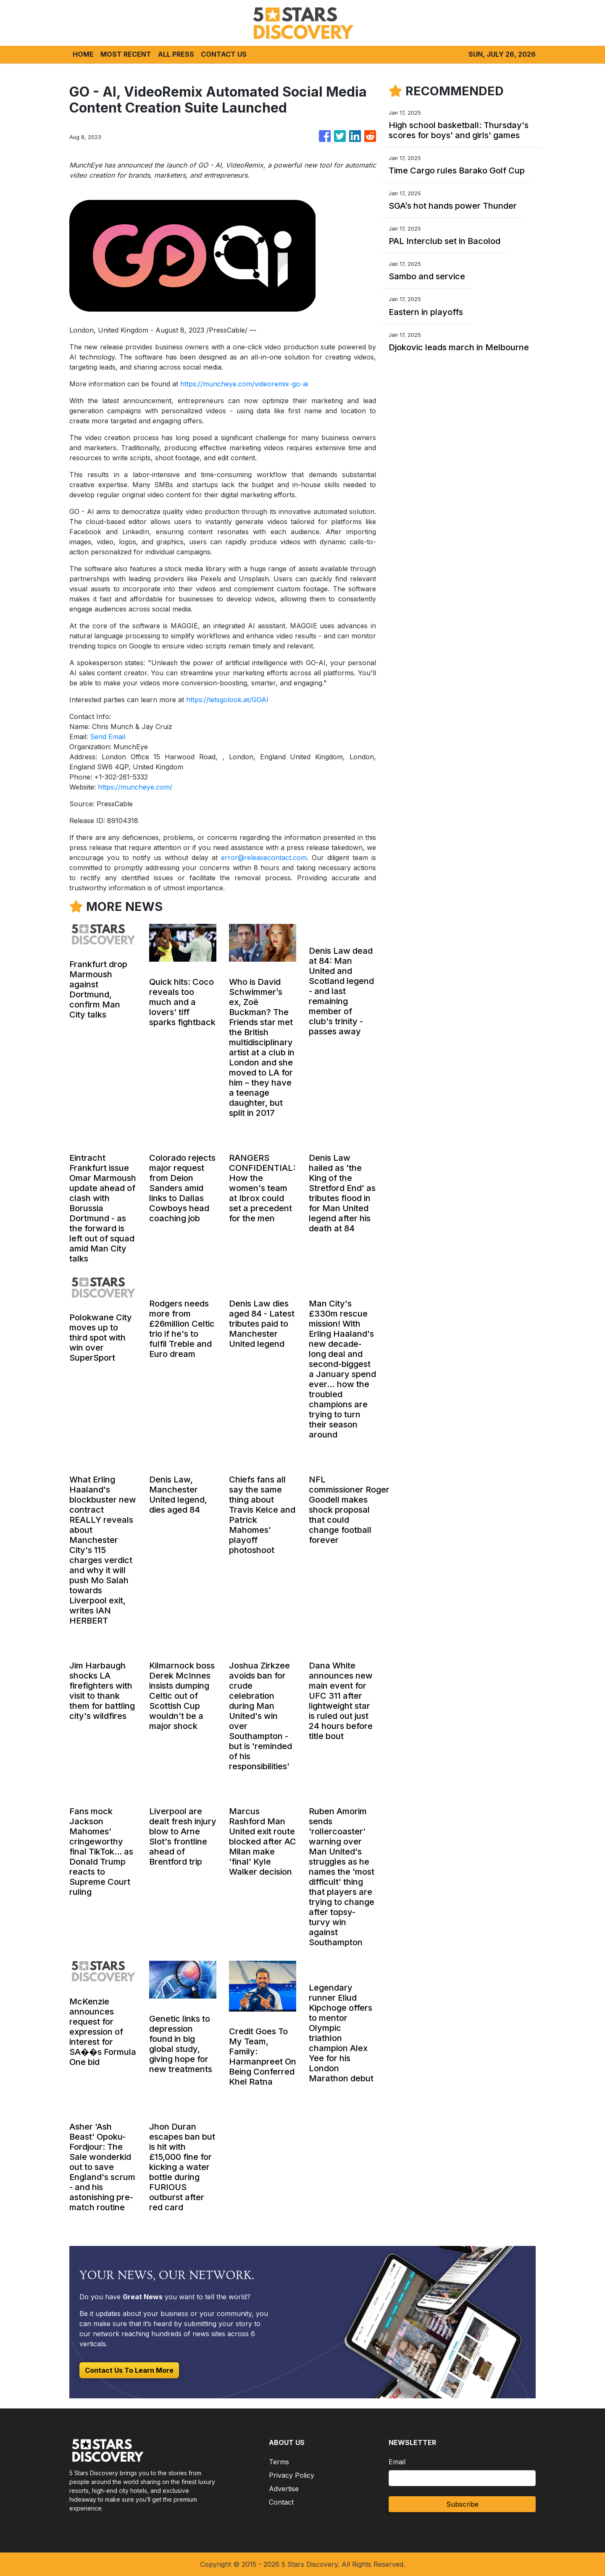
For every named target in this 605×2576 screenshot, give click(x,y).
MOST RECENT (125, 54)
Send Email (107, 736)
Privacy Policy (291, 2475)
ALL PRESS (176, 54)
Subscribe (462, 2504)
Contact (281, 2502)
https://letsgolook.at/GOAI (227, 699)
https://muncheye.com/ (135, 787)
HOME (83, 54)
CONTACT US (224, 54)
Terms (279, 2462)
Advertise (284, 2488)
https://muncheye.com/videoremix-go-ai (244, 384)
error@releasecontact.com (264, 857)
